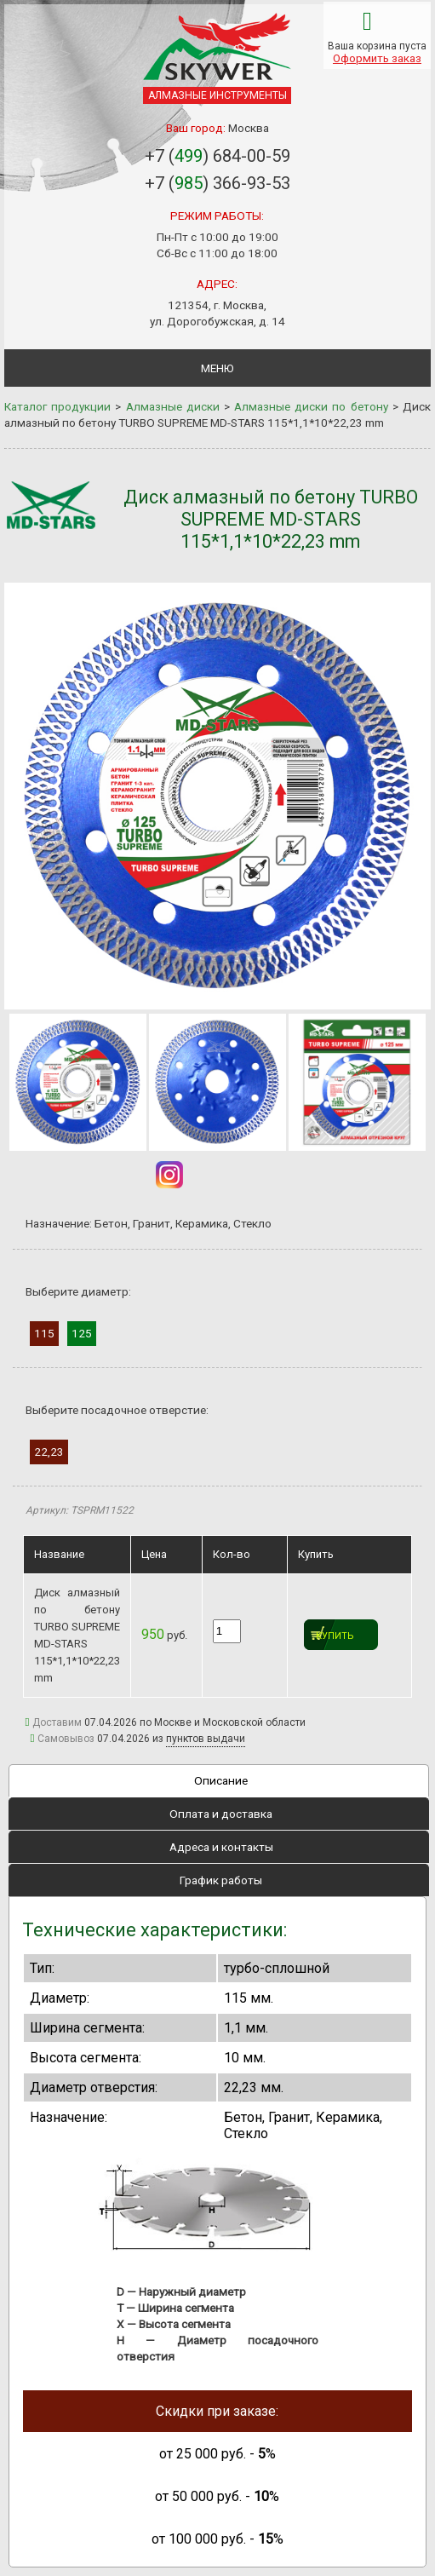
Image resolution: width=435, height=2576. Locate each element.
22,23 (49, 1451)
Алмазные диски (173, 406)
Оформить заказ (377, 58)
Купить (335, 1636)
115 (44, 1333)
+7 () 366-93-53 (217, 183)
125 (82, 1333)
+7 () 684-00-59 (217, 156)
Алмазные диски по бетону (310, 406)
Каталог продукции (57, 406)
